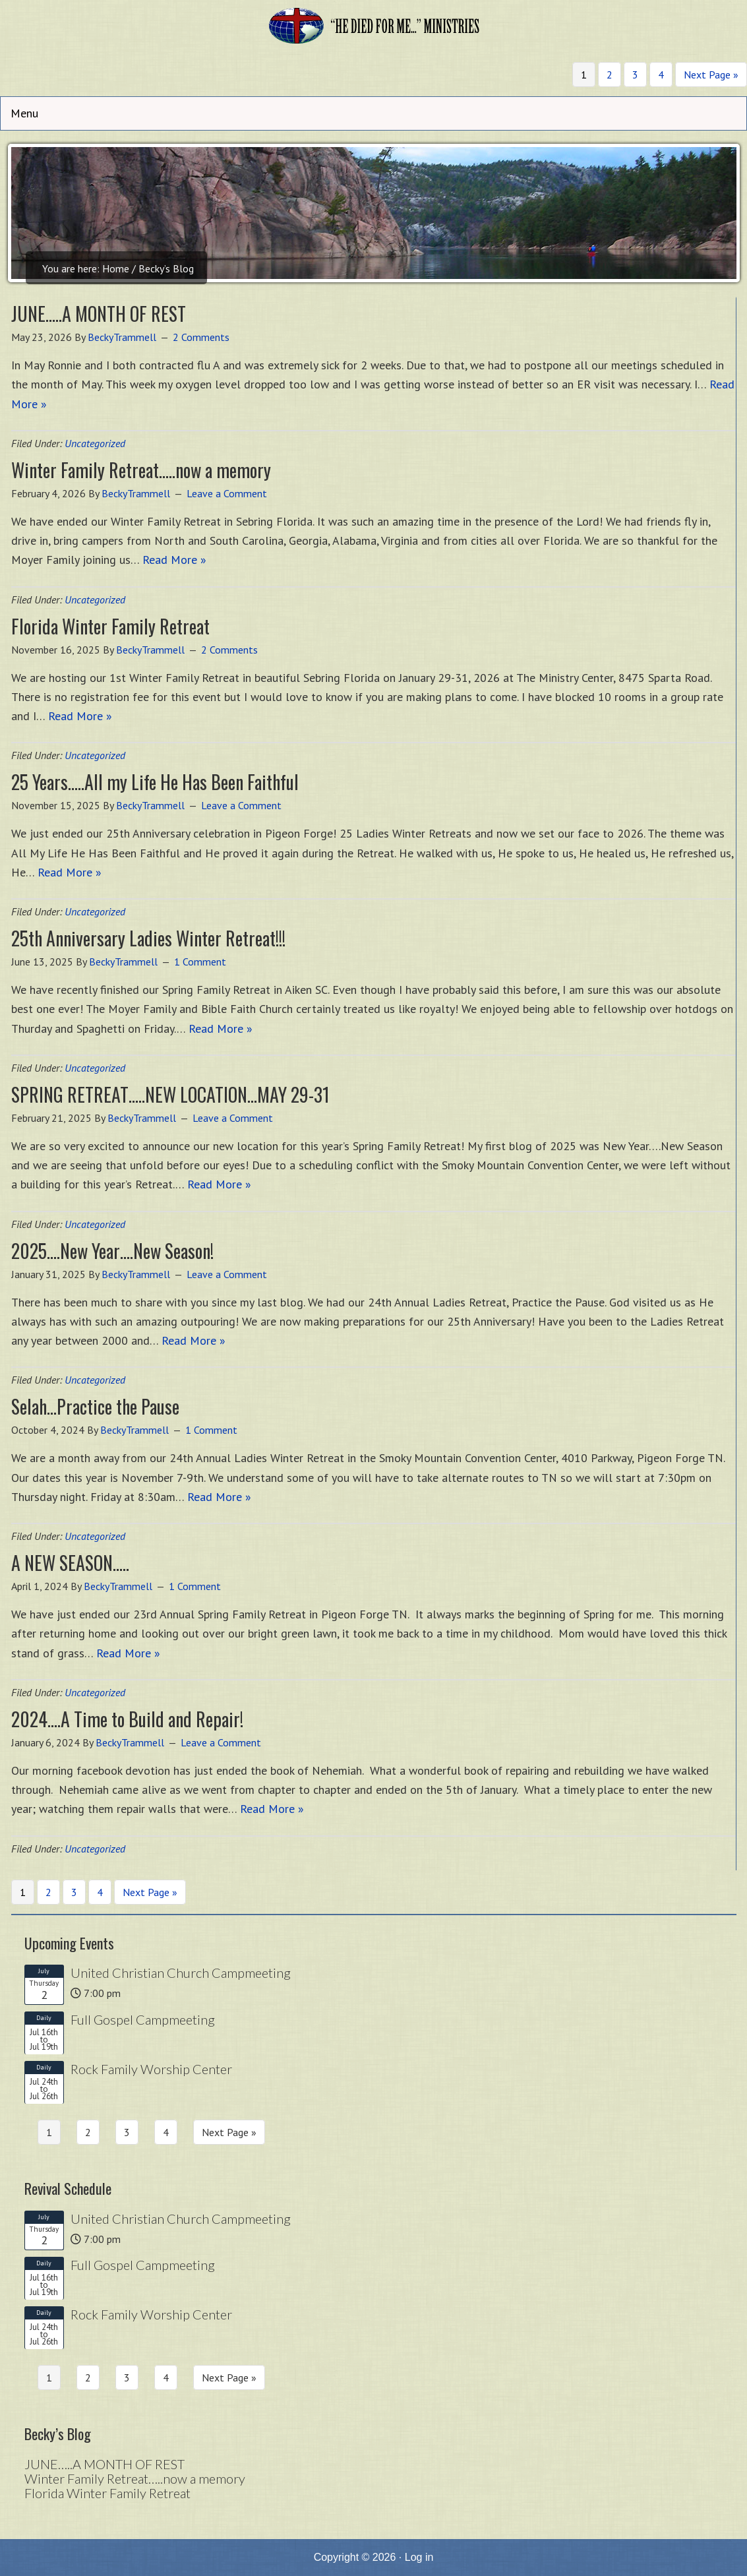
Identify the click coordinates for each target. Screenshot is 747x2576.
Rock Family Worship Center (151, 2069)
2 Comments (201, 337)
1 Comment (200, 961)
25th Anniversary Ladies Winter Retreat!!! (148, 938)
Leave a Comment (227, 493)
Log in (419, 2557)
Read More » (174, 559)
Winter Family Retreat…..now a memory (141, 469)
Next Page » (711, 74)
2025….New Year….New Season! (112, 1250)
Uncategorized (95, 443)
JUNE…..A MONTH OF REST (98, 313)
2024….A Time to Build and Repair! (127, 1719)
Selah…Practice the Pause (95, 1406)
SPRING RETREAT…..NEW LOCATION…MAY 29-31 (170, 1094)
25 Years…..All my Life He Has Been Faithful (155, 781)
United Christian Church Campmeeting (181, 1972)
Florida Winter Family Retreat (110, 626)
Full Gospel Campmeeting (143, 2019)
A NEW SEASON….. (70, 1562)
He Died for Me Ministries (373, 30)
